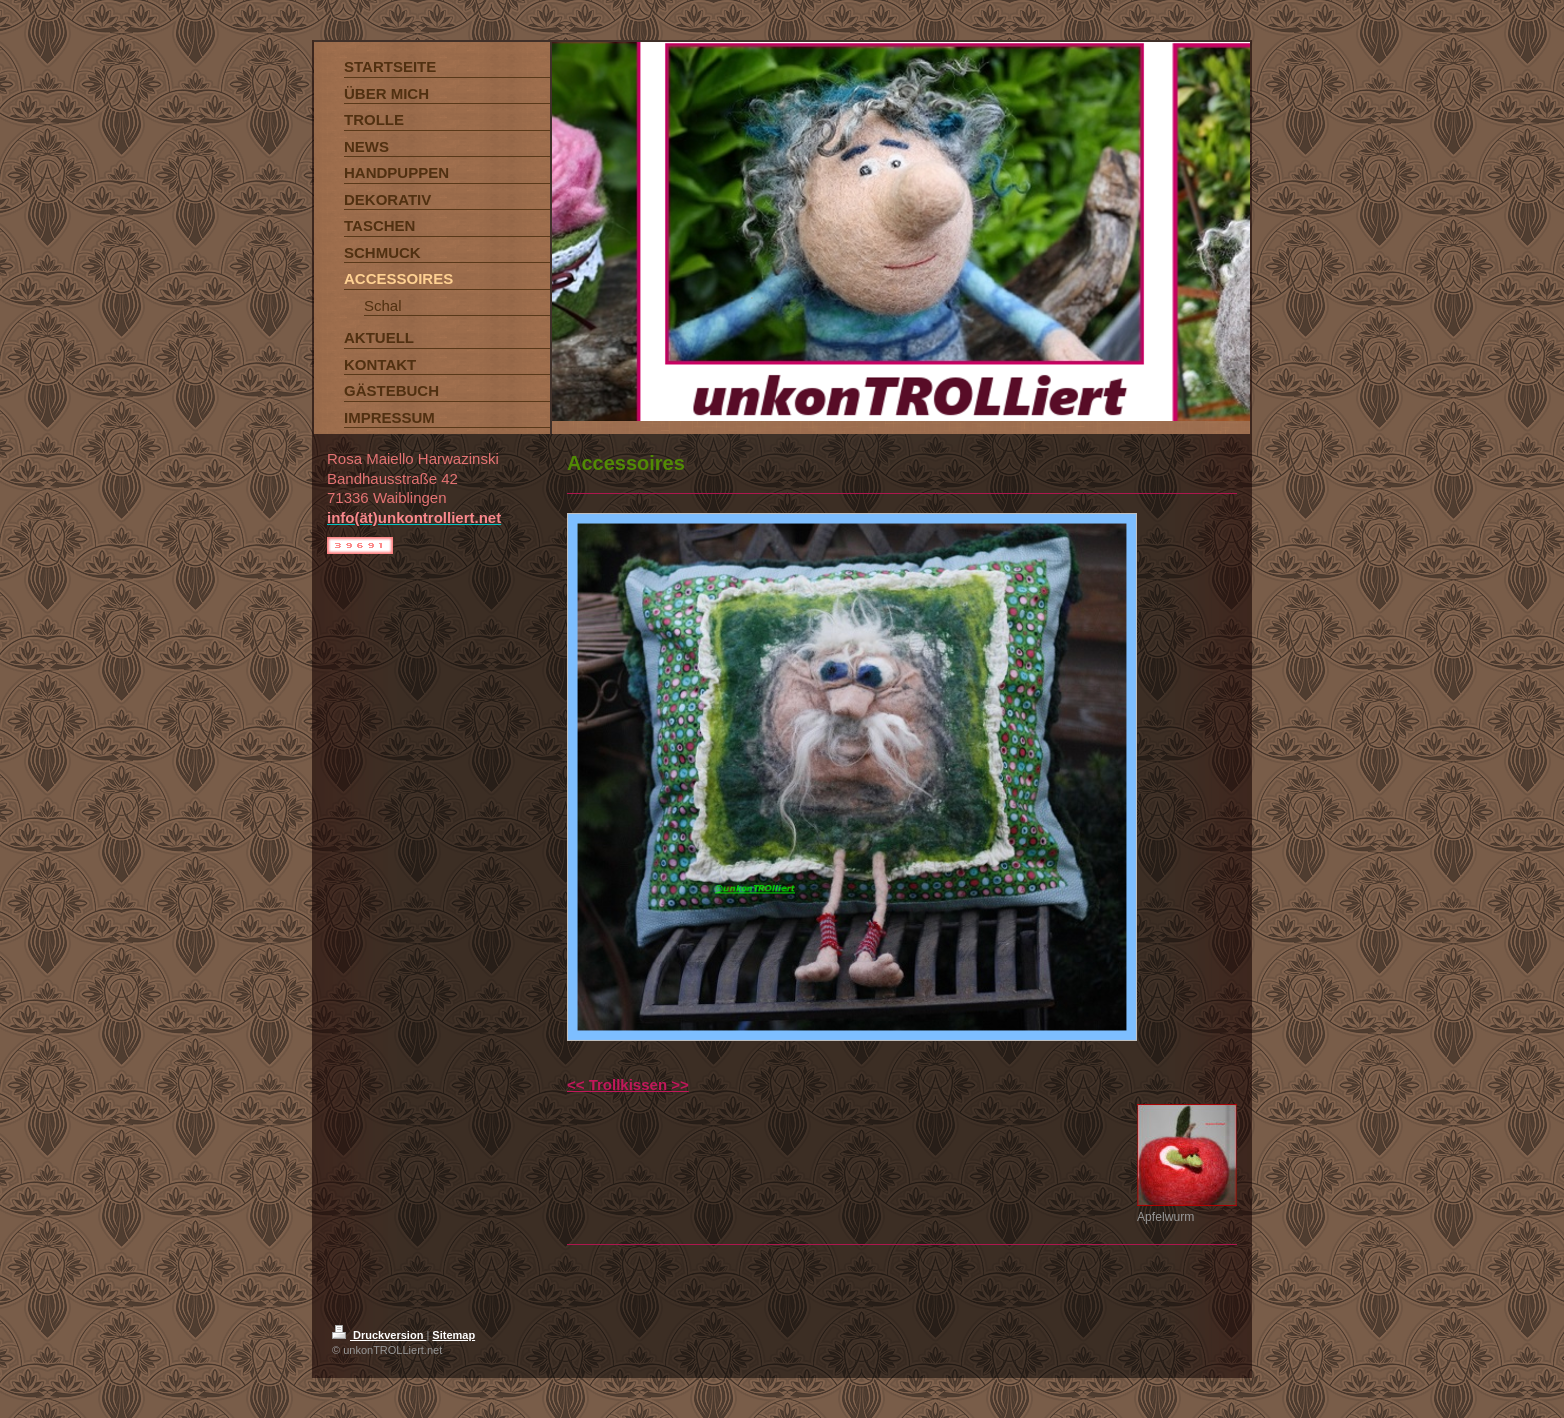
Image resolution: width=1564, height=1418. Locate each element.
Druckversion (379, 1335)
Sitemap (453, 1335)
